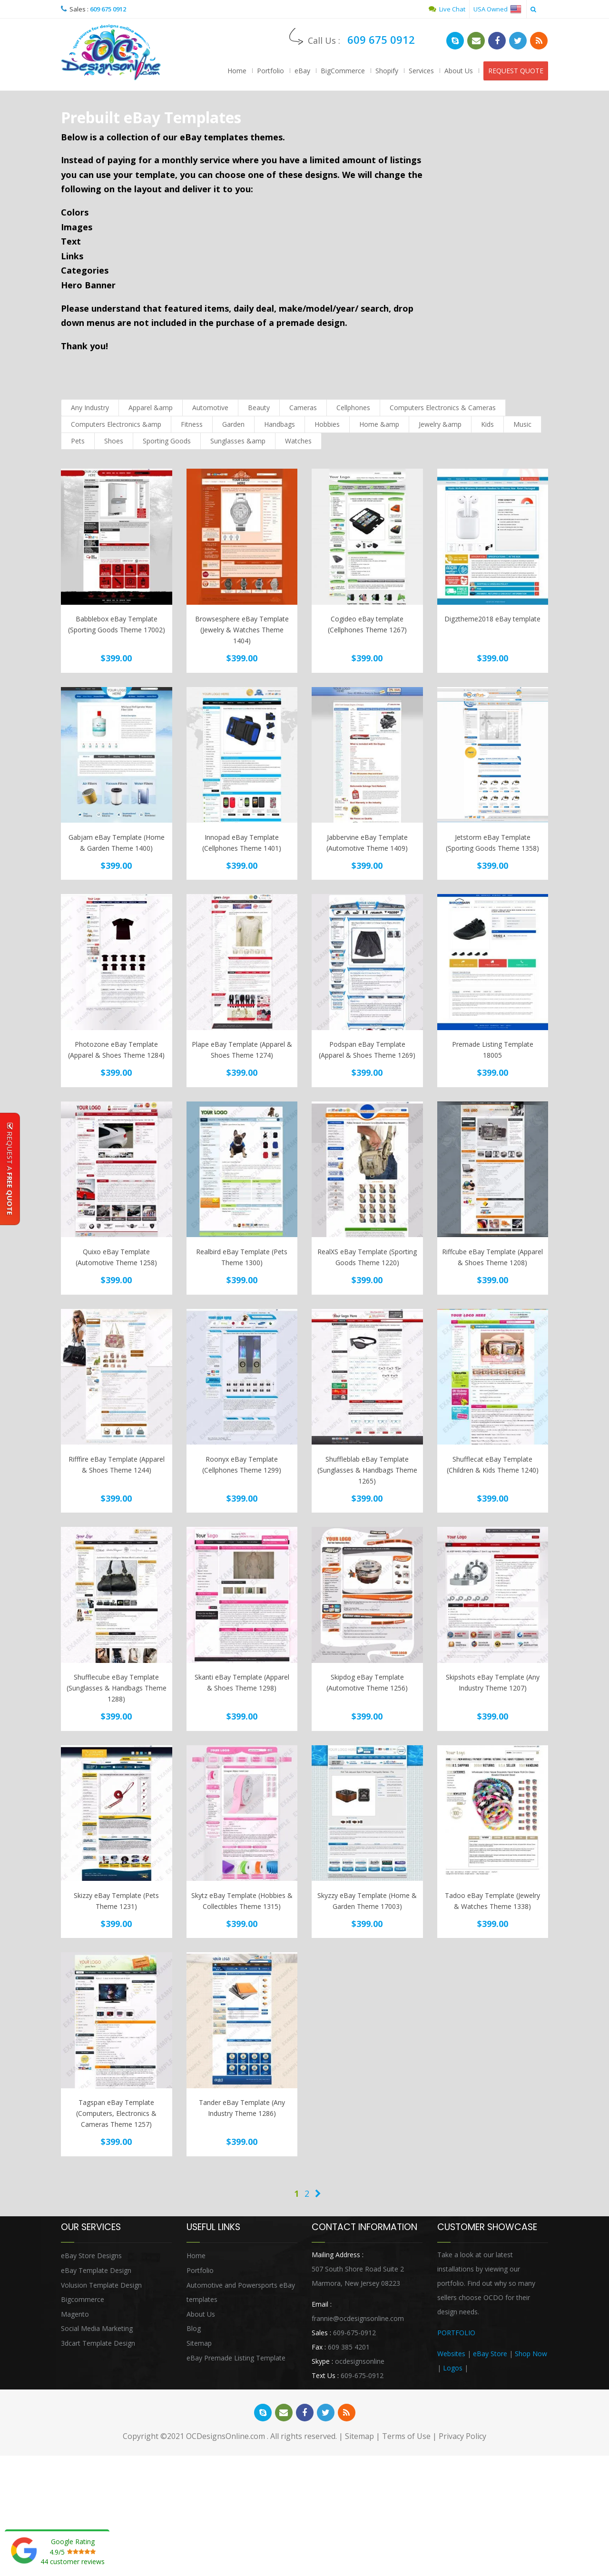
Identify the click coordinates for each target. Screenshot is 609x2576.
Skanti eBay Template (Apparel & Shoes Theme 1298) (242, 1682)
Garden (233, 424)
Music (522, 424)
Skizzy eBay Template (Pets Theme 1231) (116, 1901)
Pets (78, 440)
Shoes (113, 440)
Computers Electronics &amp (116, 424)
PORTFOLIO (456, 2332)
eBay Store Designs (91, 2255)
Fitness (192, 424)
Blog (194, 2328)
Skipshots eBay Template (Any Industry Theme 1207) (493, 1682)
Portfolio (270, 70)
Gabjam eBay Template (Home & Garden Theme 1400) (117, 843)
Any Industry (90, 407)
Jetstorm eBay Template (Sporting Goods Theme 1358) (492, 843)
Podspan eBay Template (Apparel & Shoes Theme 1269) (367, 1050)
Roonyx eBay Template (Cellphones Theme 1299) (241, 1465)
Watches (298, 440)
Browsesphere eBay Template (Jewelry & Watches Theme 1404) (242, 629)
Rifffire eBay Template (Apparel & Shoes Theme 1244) (117, 1465)
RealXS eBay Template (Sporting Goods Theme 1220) (367, 1257)
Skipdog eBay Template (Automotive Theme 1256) (367, 1682)
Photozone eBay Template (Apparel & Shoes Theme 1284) (116, 1050)
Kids (487, 424)
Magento (75, 2314)
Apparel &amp (150, 407)
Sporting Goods (167, 440)
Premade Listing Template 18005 (492, 1050)
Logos (452, 2367)
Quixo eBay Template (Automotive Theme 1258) (116, 1257)
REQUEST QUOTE (515, 70)
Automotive (210, 407)
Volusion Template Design (101, 2285)
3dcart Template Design (98, 2343)
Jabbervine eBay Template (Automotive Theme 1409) (367, 843)
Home (236, 70)
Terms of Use (406, 2436)
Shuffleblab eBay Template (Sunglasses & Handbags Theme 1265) (367, 1470)
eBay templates (214, 137)
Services (421, 70)
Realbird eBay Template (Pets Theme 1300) (241, 1257)
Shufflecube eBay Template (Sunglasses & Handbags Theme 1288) (117, 1687)
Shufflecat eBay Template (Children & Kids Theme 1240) (493, 1465)
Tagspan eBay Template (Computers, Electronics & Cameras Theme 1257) (116, 2113)
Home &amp (379, 424)
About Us (458, 70)
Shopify (386, 70)
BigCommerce (343, 70)
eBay (302, 70)
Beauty (259, 407)
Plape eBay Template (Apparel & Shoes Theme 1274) (242, 1050)
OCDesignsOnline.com (225, 2436)
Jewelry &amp (440, 424)
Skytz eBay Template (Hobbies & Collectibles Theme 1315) (242, 1901)
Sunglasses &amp (237, 440)
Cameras (303, 407)
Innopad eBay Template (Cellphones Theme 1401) (241, 843)
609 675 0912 (108, 9)
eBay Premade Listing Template (236, 2357)
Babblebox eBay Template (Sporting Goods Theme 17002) (116, 624)
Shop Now (531, 2353)
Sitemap (199, 2343)
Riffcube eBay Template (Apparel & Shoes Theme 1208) (492, 1257)
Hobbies (327, 424)
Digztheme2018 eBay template (492, 618)
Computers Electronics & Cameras (443, 407)
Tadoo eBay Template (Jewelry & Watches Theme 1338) (492, 1901)
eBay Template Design (96, 2270)
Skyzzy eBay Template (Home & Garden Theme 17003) (367, 1901)
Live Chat (447, 9)
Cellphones (353, 407)
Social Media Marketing (97, 2328)
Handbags (279, 424)
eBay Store (490, 2353)
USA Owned (497, 9)
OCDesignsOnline (111, 52)
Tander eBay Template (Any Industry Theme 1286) (242, 2108)
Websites (451, 2353)
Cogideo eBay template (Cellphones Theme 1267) (367, 624)
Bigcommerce (82, 2299)
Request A (10, 1169)
